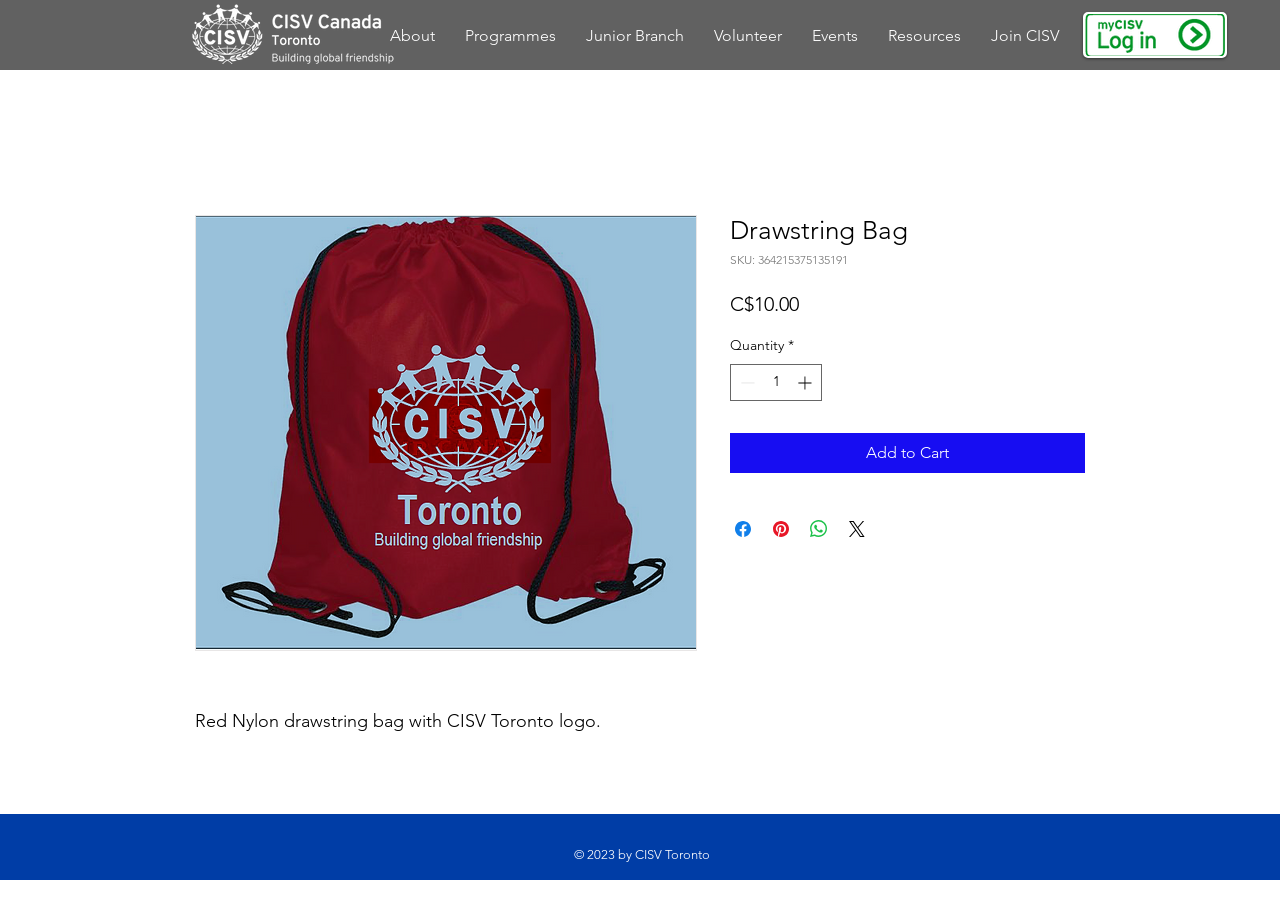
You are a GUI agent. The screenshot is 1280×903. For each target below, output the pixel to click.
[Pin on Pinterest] (781, 529)
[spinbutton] (776, 382)
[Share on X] (857, 529)
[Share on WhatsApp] (819, 529)
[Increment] (806, 382)
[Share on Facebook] (743, 529)
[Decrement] (745, 382)
